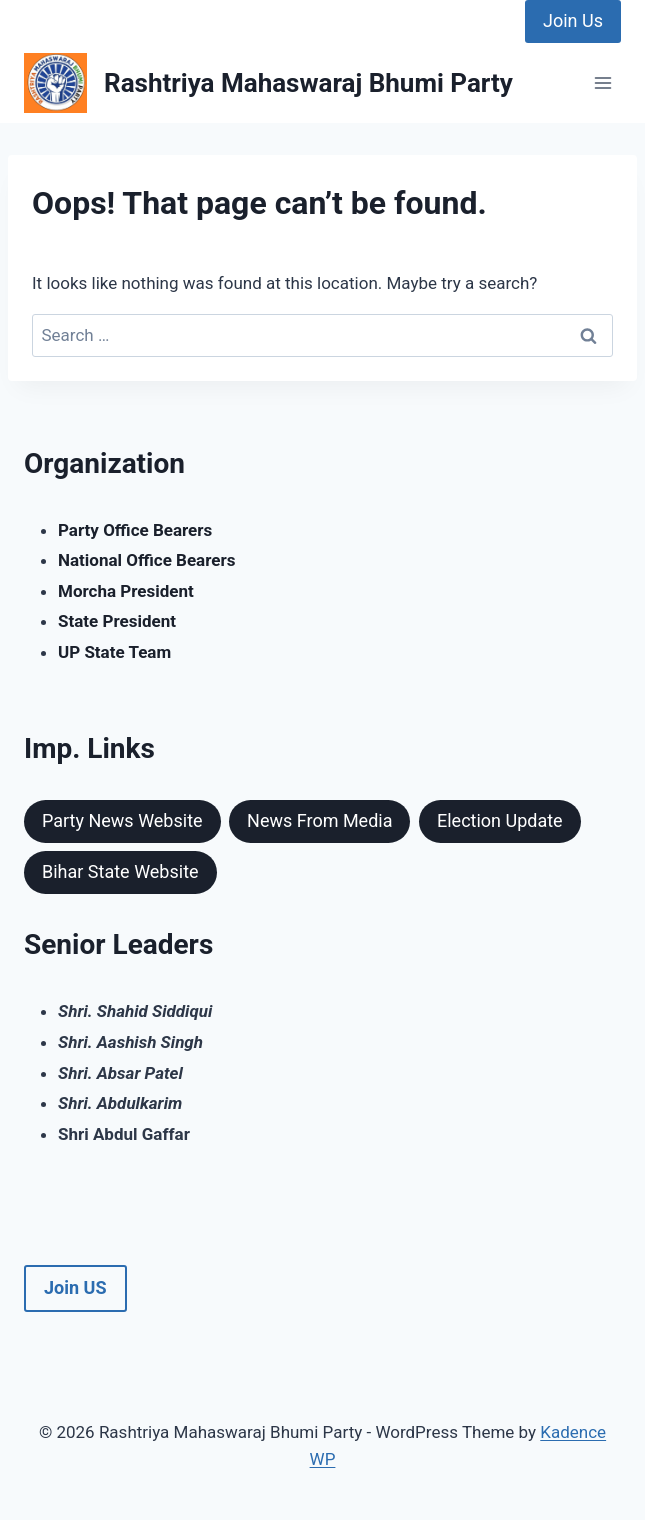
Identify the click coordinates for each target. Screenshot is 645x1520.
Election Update (500, 820)
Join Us (573, 20)
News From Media (319, 820)
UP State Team (114, 652)
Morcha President (126, 591)
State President (117, 621)
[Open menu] (602, 83)
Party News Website (122, 820)
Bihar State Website (120, 871)
